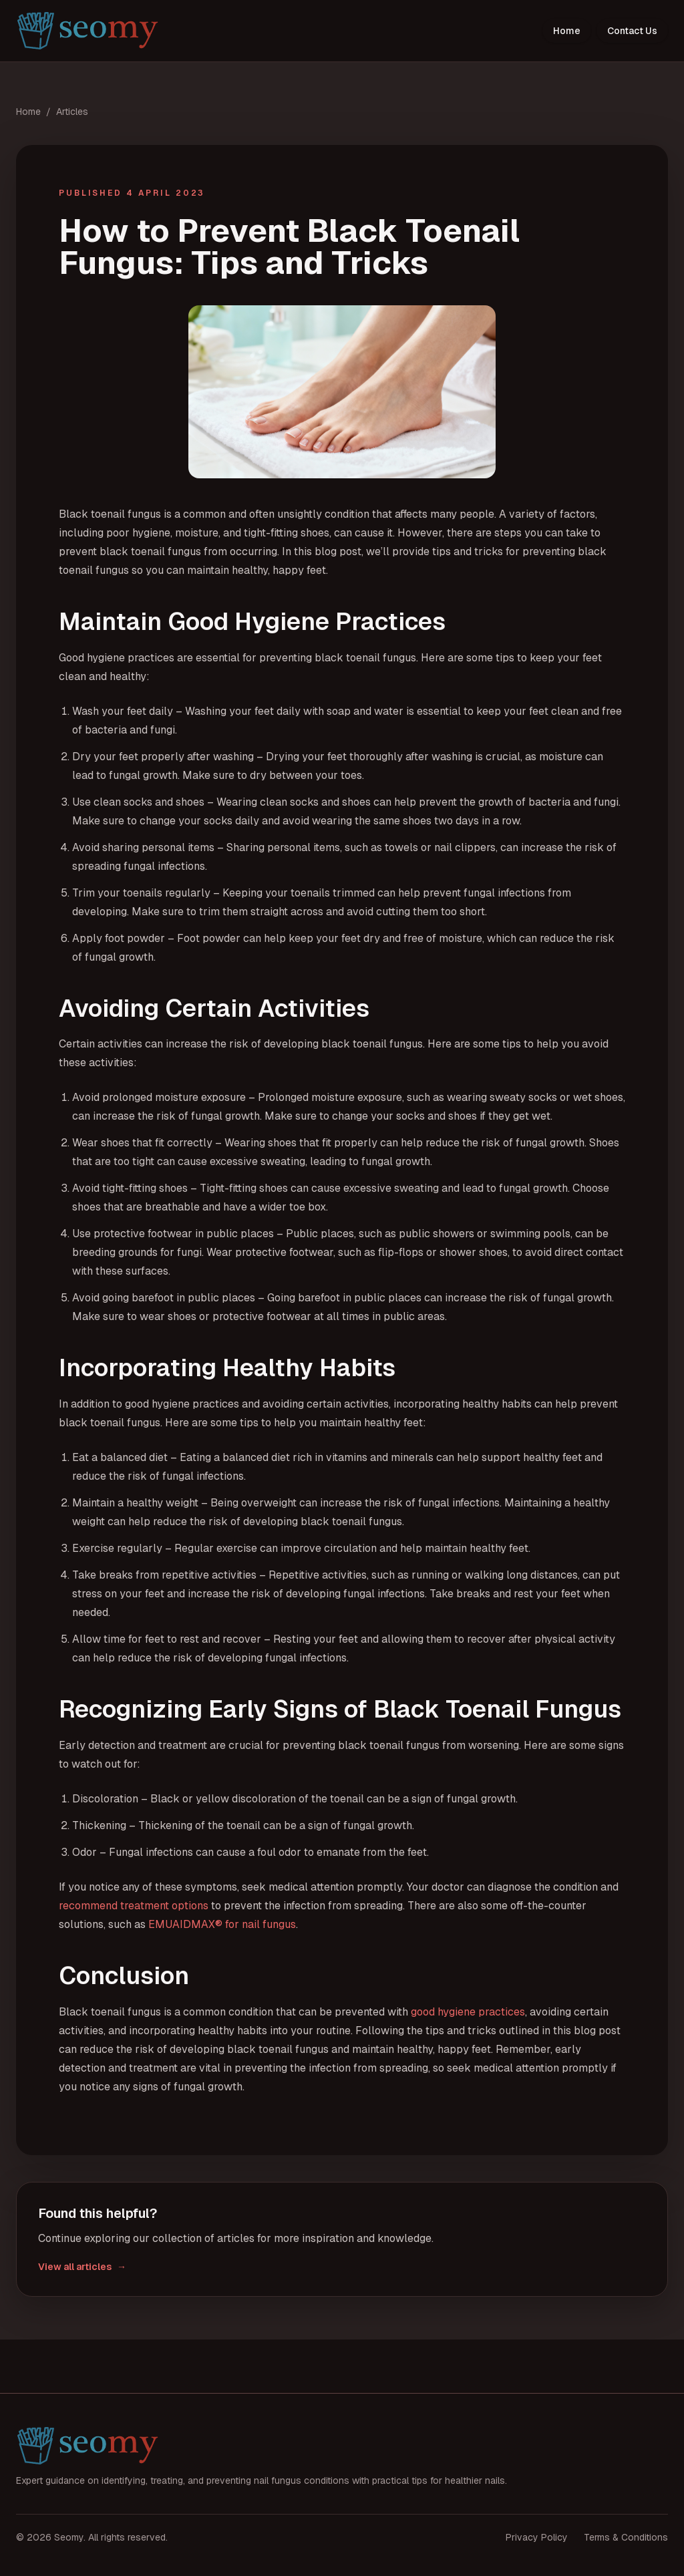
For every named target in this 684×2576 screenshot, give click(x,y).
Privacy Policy (537, 2537)
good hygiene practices (468, 2012)
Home (566, 31)
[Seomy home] (88, 31)
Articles (72, 112)
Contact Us (632, 31)
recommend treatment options (133, 1906)
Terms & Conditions (626, 2537)
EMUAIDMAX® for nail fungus (222, 1924)
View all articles (82, 2266)
